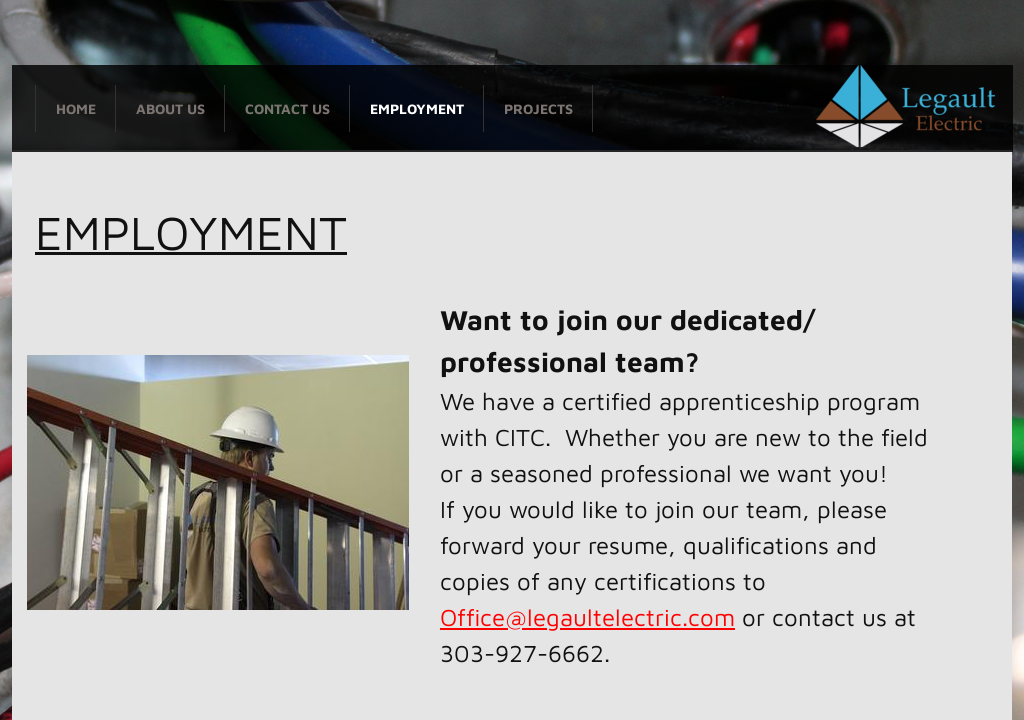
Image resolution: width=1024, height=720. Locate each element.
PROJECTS (538, 108)
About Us (170, 108)
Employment (417, 108)
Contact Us (287, 108)
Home (76, 108)
